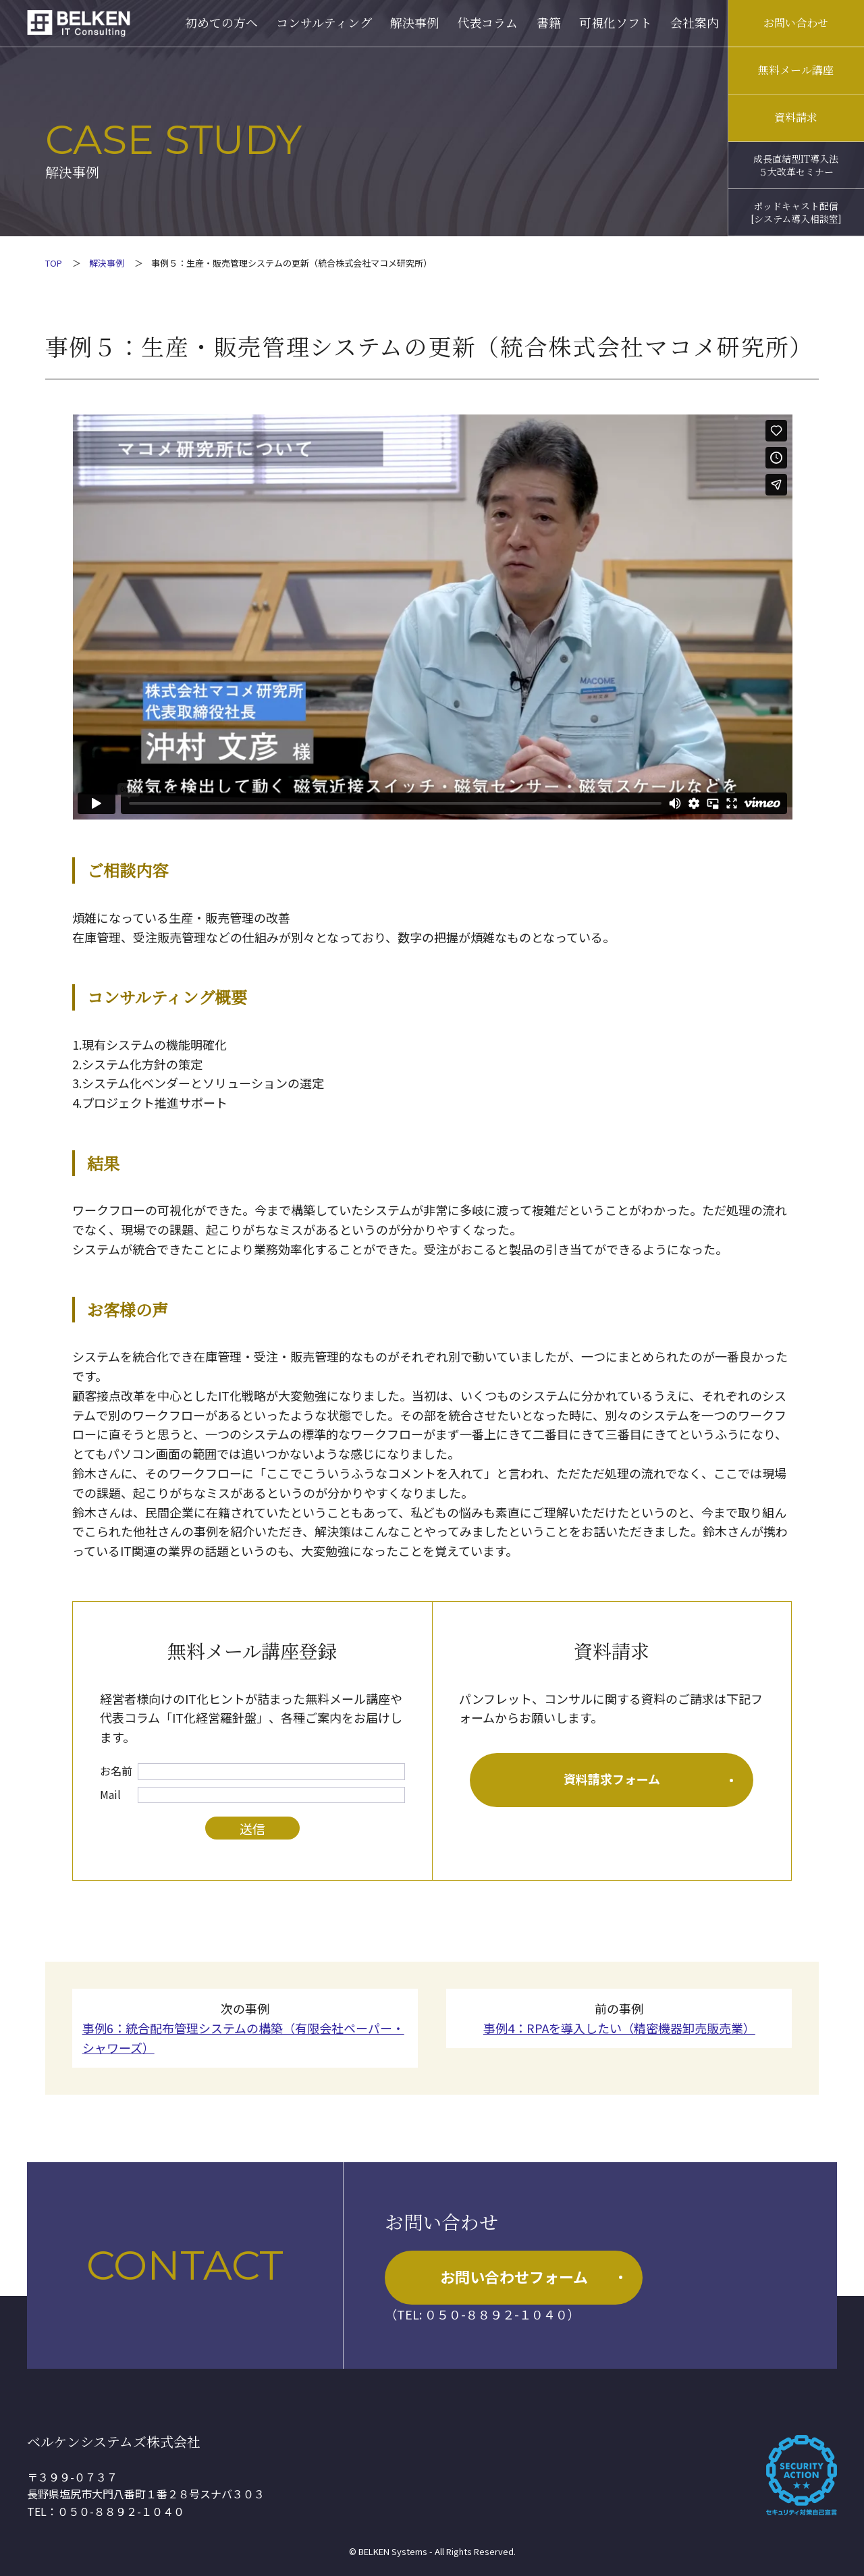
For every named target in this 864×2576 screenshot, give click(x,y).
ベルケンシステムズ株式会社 (113, 2441)
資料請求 (795, 117)
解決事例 (414, 22)
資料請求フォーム (649, 1779)
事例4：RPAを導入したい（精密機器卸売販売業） (619, 2028)
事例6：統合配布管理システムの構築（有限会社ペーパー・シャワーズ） (243, 2037)
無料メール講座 (796, 70)
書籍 (549, 22)
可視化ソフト (615, 22)
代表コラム (487, 22)
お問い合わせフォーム (531, 2276)
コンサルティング (324, 22)
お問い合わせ (795, 22)
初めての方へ (221, 22)
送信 (252, 1828)
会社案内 (694, 22)
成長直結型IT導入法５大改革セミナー (795, 165)
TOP (53, 263)
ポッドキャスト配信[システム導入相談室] (796, 212)
